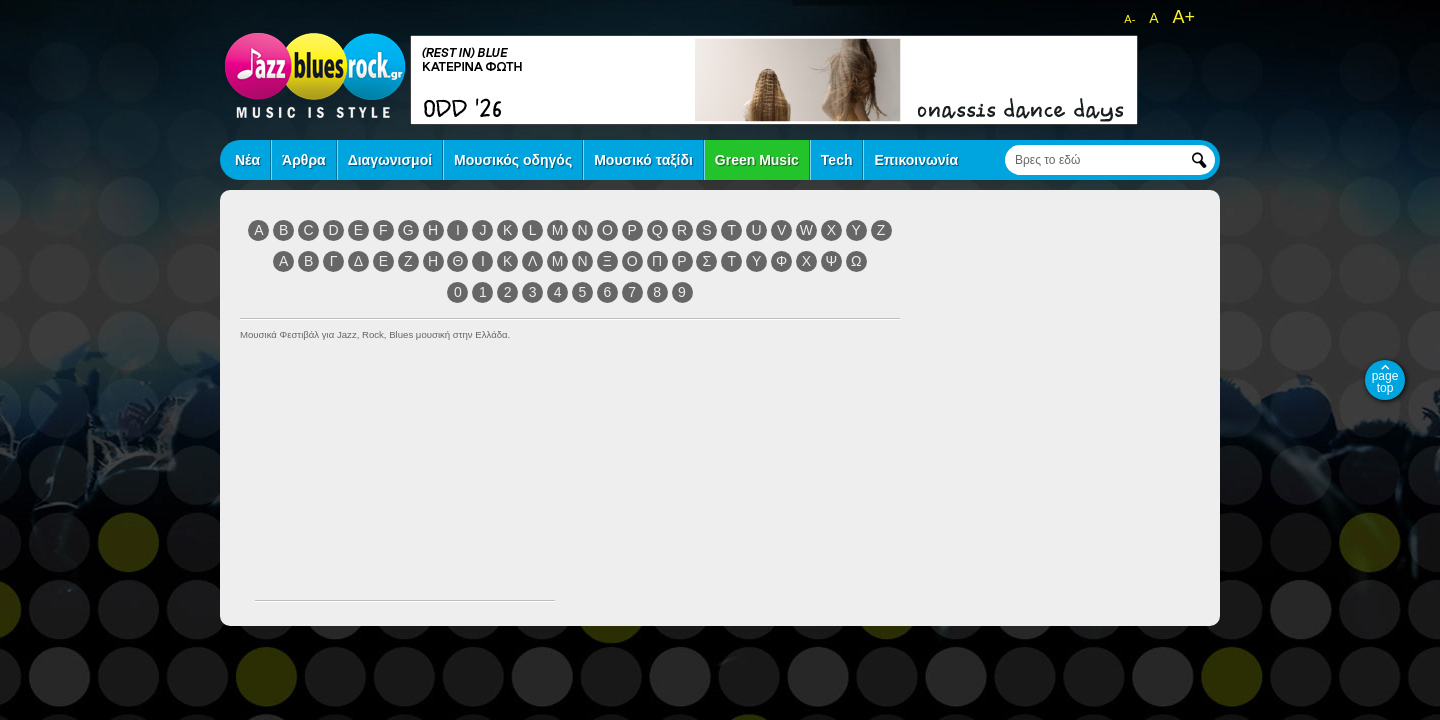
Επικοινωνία (916, 160)
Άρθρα (304, 160)
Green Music (757, 160)
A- (1129, 19)
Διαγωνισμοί (390, 160)
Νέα (247, 160)
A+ (1183, 17)
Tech (837, 160)
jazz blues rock (315, 75)
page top (1385, 382)
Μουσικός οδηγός (513, 160)
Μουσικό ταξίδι (643, 160)
